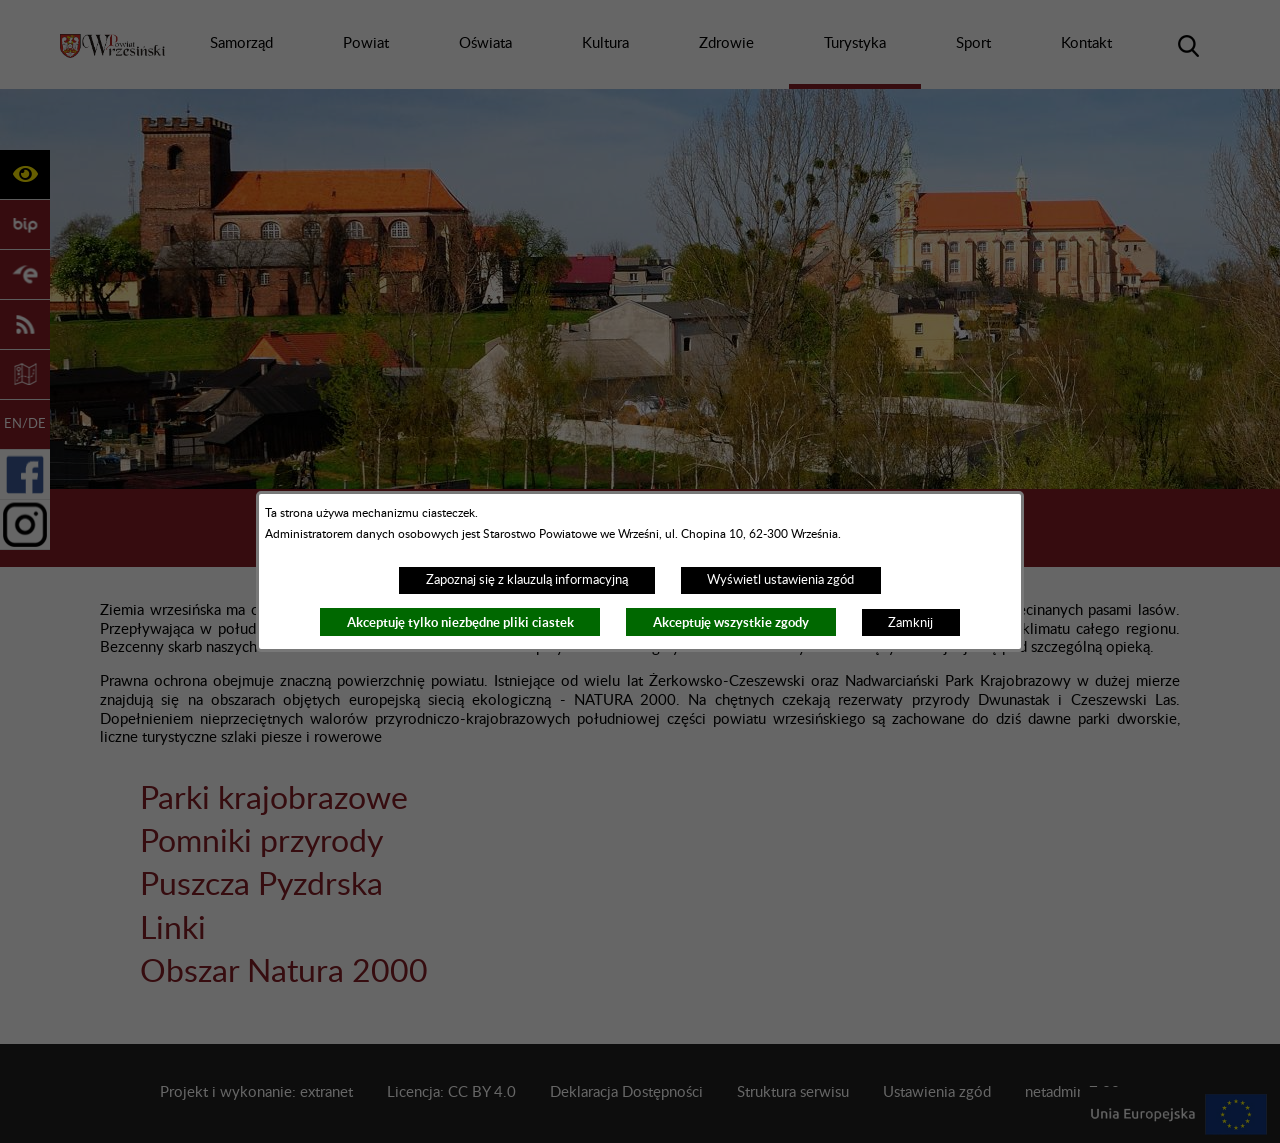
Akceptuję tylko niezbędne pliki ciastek (460, 622)
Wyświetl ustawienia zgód (780, 580)
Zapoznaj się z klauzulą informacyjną (527, 580)
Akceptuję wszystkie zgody (731, 622)
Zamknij (910, 623)
